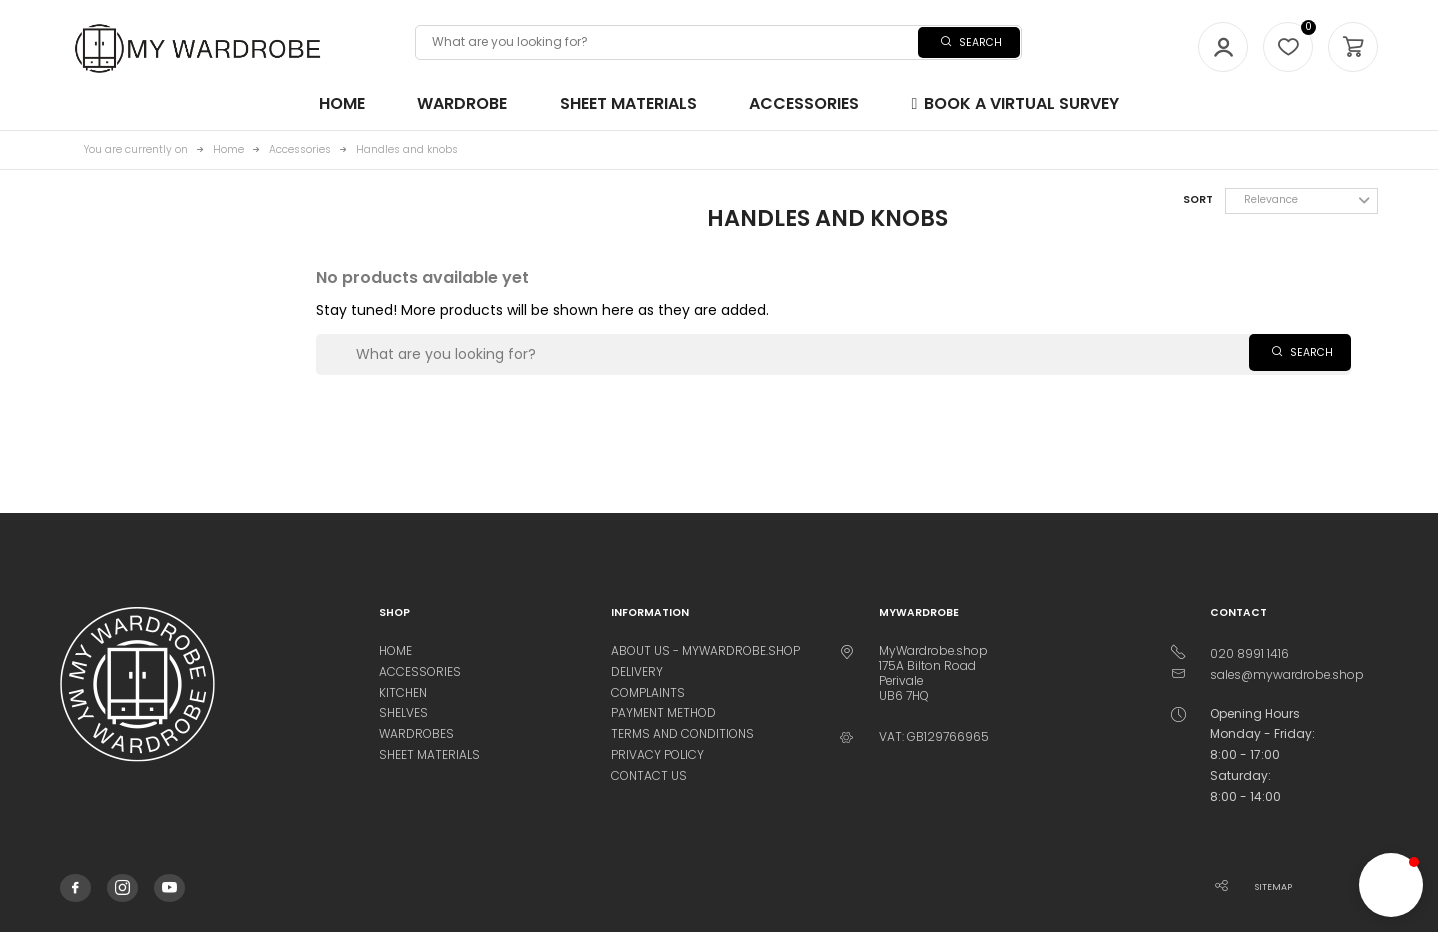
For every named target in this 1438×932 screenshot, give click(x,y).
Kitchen (403, 692)
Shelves (403, 712)
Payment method (663, 712)
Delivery (637, 671)
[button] (1391, 885)
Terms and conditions (682, 733)
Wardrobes (416, 733)
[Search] (718, 42)
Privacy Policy (657, 754)
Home (395, 650)
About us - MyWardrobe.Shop (705, 650)
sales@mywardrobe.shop (1287, 674)
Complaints (648, 692)
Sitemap (1273, 887)
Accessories (420, 671)
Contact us (649, 775)
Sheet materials (429, 754)
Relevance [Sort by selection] (1307, 199)
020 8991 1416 (1249, 653)
